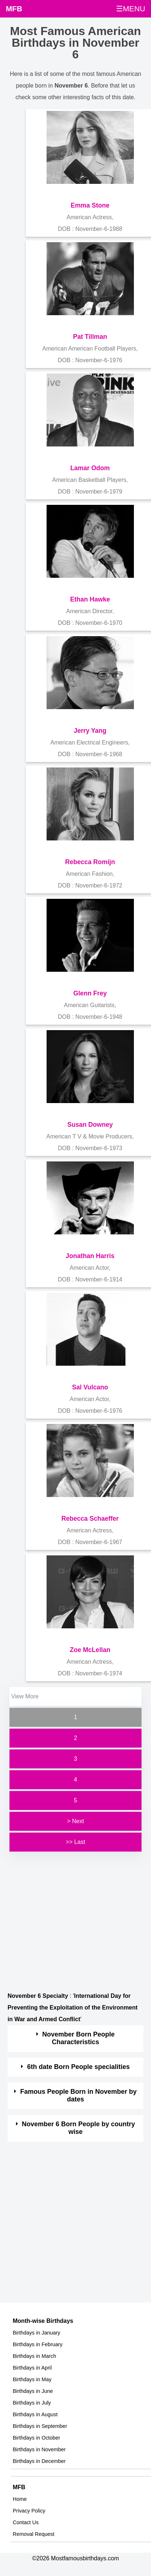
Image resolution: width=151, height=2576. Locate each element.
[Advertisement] (69, 1921)
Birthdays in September (40, 2426)
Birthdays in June (33, 2391)
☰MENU (130, 8)
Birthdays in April (32, 2368)
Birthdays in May (32, 2379)
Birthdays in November (39, 2449)
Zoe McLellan (90, 1649)
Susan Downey (90, 1124)
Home (20, 2499)
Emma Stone (90, 205)
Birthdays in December (39, 2461)
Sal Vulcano (90, 1387)
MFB (14, 8)
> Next (75, 1821)
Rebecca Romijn (90, 862)
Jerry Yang (90, 730)
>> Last (75, 1842)
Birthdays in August (35, 2414)
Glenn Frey (90, 993)
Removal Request (33, 2534)
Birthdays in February (38, 2344)
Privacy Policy (29, 2511)
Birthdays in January (36, 2333)
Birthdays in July (32, 2403)
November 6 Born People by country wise (78, 2128)
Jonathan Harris (90, 1256)
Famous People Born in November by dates (78, 2095)
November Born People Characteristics (78, 2038)
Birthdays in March (34, 2356)
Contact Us (26, 2522)
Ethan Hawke (90, 599)
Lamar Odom (90, 468)
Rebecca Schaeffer (90, 1518)
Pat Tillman (90, 336)
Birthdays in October (36, 2438)
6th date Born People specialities (78, 2066)
